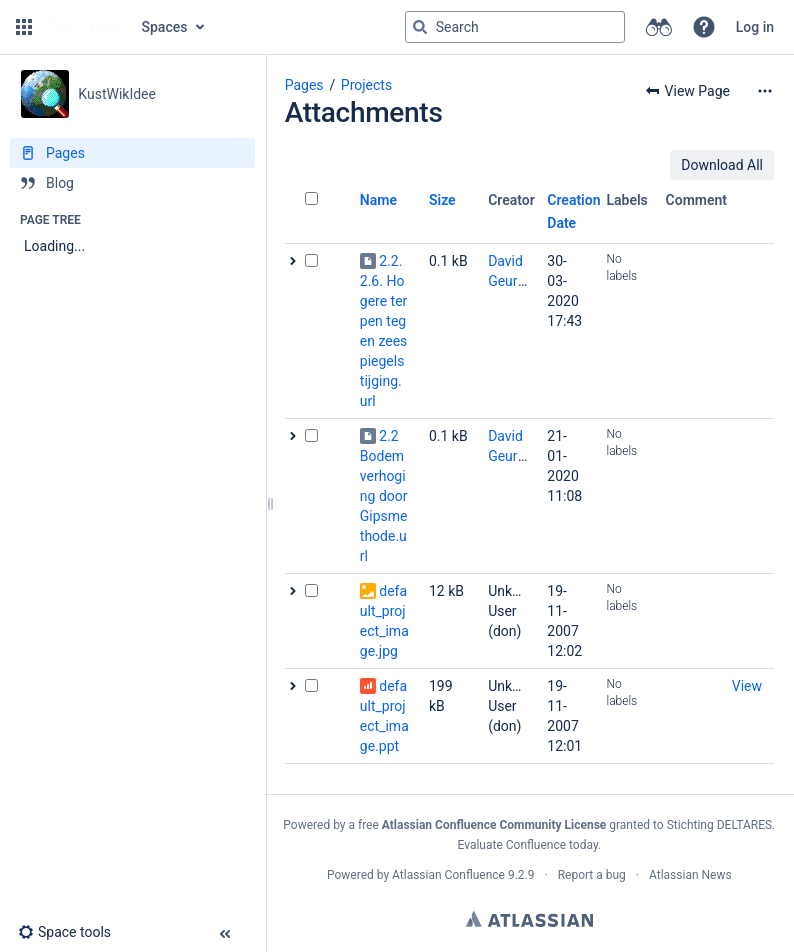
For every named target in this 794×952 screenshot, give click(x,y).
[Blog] (132, 183)
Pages (304, 85)
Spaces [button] (165, 27)
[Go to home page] (85, 27)
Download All (722, 165)
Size (442, 200)
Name (378, 200)
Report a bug (592, 875)
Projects (366, 85)
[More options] (765, 91)
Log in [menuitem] (755, 27)
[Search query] (515, 27)
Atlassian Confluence (448, 875)
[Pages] (132, 153)
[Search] (420, 27)
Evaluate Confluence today (527, 845)
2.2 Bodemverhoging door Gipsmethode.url (384, 496)
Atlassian (529, 919)
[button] (24, 27)
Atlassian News (690, 875)
